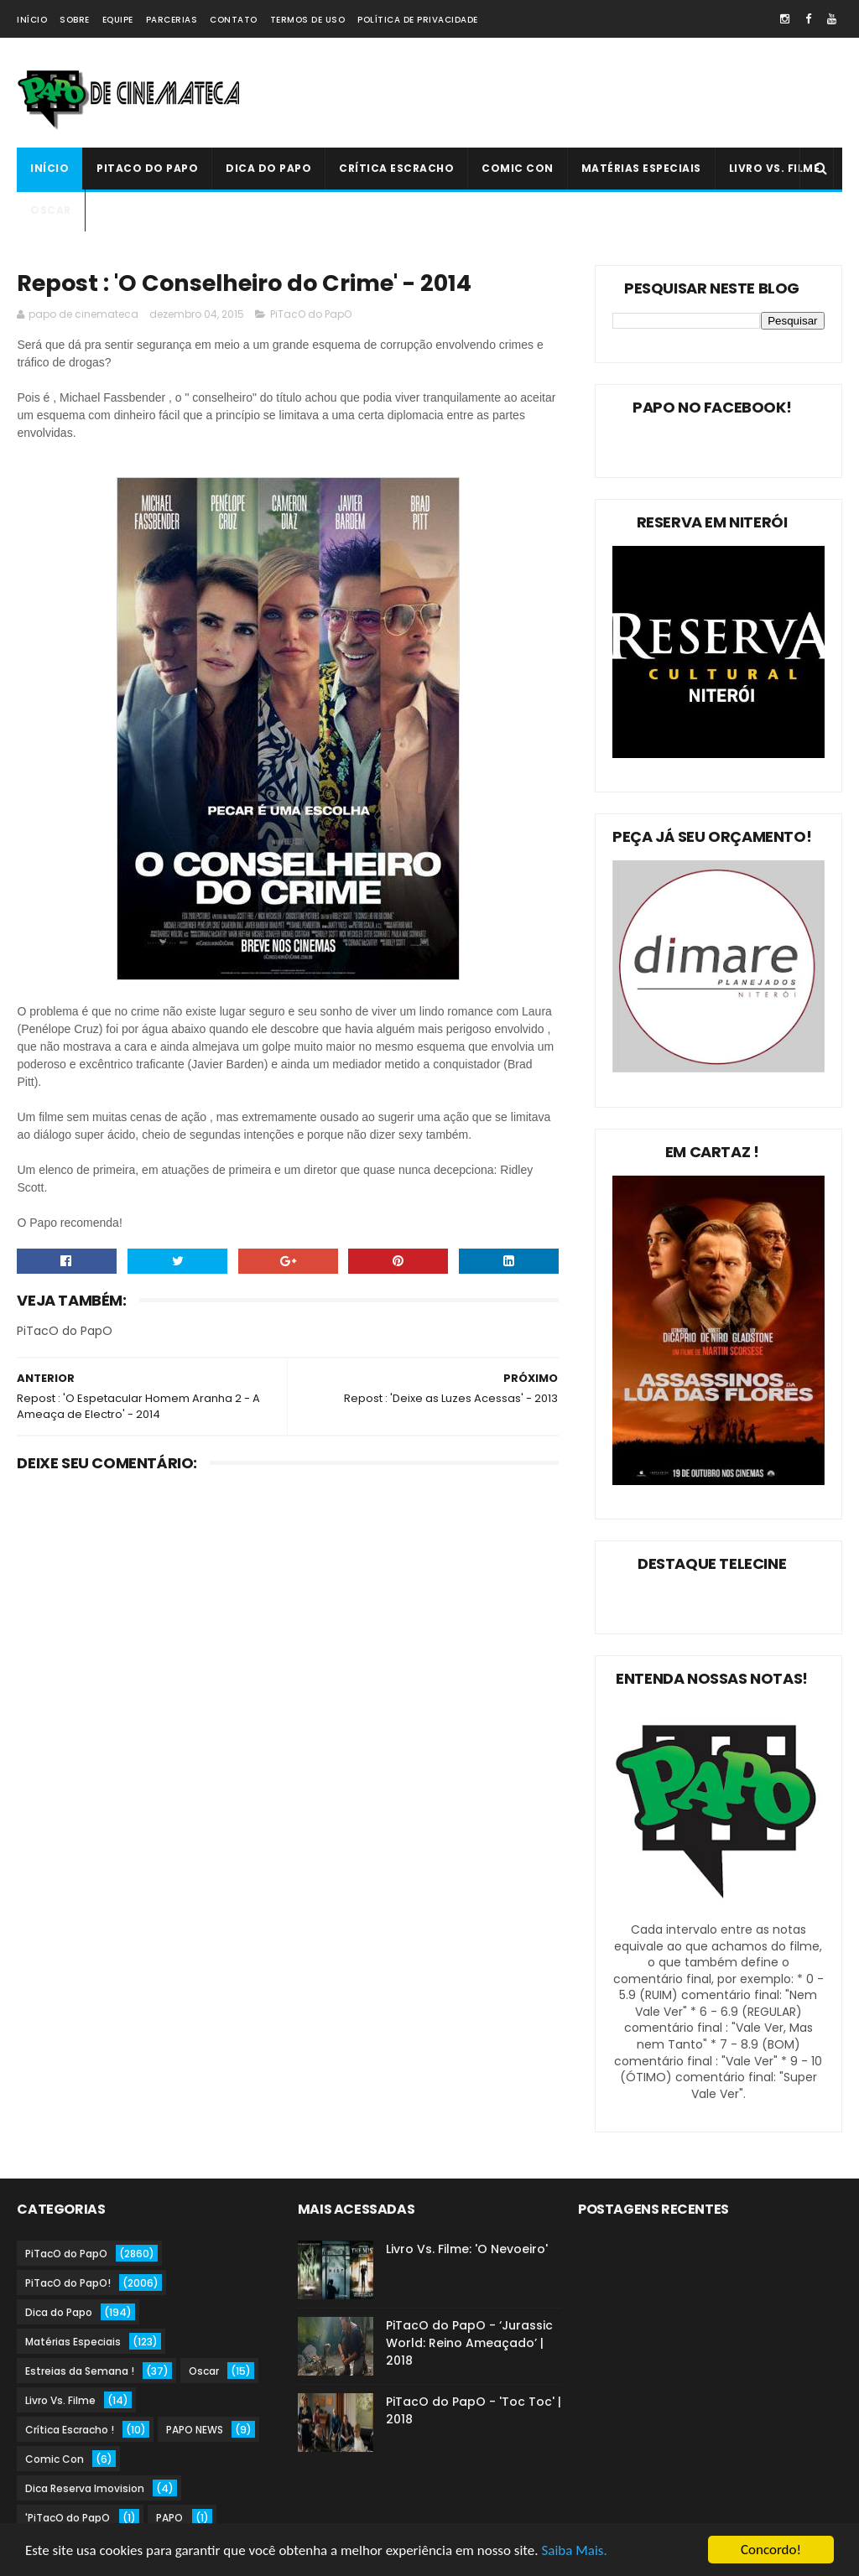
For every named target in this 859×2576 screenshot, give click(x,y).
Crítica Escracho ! (69, 2430)
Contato (234, 19)
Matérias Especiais (641, 168)
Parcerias (172, 19)
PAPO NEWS (194, 2430)
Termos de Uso (308, 19)
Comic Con (518, 168)
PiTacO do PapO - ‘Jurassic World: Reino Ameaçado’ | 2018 (469, 2343)
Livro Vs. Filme (774, 168)
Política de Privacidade (417, 19)
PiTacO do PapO (147, 168)
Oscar (50, 210)
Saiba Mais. (574, 2551)
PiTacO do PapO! (68, 2283)
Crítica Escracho (396, 168)
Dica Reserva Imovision (84, 2488)
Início (32, 19)
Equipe (117, 19)
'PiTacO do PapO (67, 2518)
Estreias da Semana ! (79, 2371)
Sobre (75, 19)
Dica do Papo (268, 168)
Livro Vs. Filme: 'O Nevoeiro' (467, 2249)
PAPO (169, 2518)
